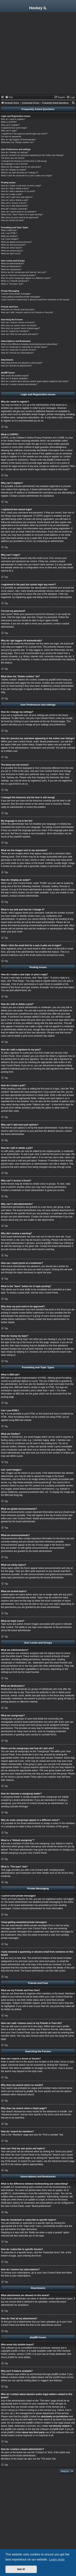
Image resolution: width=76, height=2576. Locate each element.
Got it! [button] (21, 2569)
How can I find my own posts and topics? (19, 334)
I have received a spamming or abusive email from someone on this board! (35, 299)
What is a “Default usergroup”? (15, 281)
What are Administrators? (12, 263)
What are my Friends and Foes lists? (18, 309)
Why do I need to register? (13, 119)
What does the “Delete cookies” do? (17, 142)
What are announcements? (13, 245)
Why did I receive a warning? (14, 209)
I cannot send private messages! (16, 294)
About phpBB (7, 2357)
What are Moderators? (11, 266)
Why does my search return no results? (19, 325)
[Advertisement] (38, 54)
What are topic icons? (11, 253)
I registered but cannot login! (14, 128)
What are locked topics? (12, 251)
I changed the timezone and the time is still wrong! (24, 161)
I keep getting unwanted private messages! (20, 297)
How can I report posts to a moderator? (19, 211)
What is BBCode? (9, 230)
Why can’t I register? (10, 125)
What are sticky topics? (11, 248)
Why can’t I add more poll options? (17, 197)
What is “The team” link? (12, 284)
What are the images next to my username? (21, 167)
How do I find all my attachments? (16, 365)
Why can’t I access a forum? (14, 203)
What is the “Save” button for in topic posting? (22, 214)
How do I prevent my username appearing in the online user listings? (32, 155)
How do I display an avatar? (13, 170)
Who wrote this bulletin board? (15, 375)
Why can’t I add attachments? (14, 206)
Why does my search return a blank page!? (20, 328)
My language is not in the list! (14, 164)
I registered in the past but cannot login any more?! (24, 133)
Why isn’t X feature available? (14, 378)
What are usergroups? (11, 269)
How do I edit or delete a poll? (14, 200)
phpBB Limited (18, 2351)
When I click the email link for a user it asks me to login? (26, 175)
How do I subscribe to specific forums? (18, 350)
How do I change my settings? (15, 152)
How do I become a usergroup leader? (18, 275)
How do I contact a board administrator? (19, 384)
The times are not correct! (12, 158)
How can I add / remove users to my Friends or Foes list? (27, 312)
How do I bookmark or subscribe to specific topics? (24, 347)
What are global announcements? (16, 242)
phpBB (17, 836)
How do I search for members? (15, 331)
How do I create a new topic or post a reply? (21, 185)
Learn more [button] (57, 2559)
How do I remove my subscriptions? (17, 353)
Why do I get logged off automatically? (18, 139)
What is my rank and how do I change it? (19, 172)
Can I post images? (10, 239)
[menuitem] (9, 97)
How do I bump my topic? (12, 220)
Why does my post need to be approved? (20, 217)
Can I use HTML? (9, 233)
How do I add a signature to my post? (18, 191)
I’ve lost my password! (11, 136)
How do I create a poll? (11, 194)
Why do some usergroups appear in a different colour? (26, 278)
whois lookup (7, 2410)
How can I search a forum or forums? (18, 322)
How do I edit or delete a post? (15, 188)
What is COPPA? (9, 122)
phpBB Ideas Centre (63, 2377)
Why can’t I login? (9, 130)
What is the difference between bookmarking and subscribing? (29, 344)
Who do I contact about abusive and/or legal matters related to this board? (35, 381)
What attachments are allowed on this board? (21, 363)
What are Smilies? (9, 236)
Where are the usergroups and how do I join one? (23, 272)
